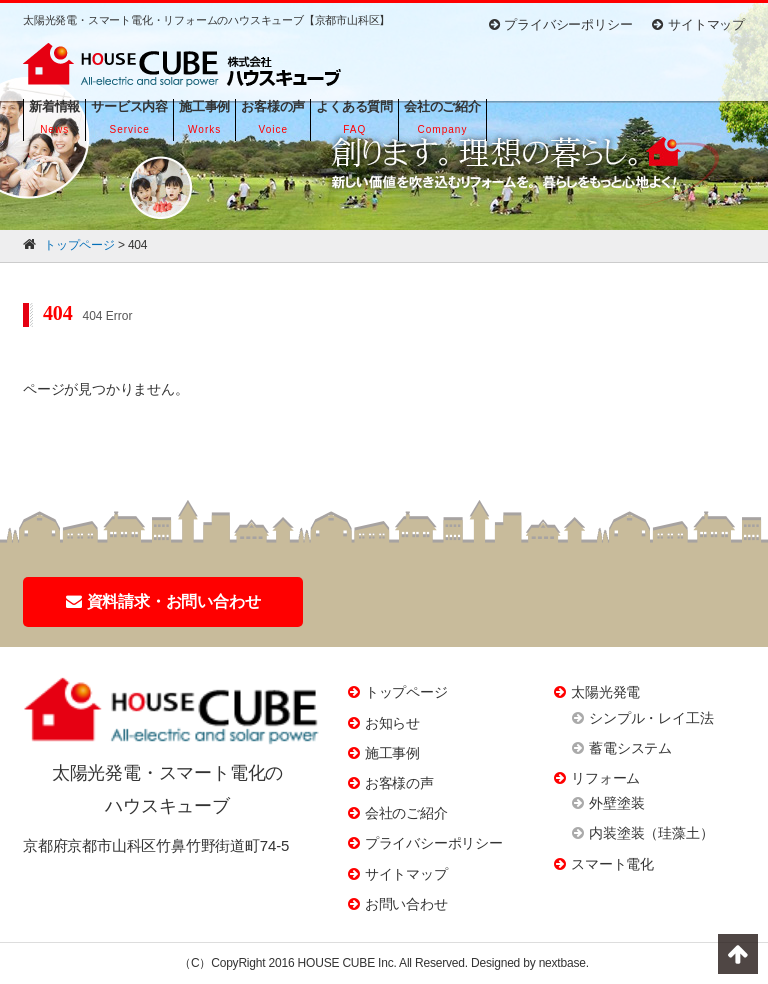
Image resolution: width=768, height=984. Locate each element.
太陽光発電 (605, 692)
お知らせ (392, 723)
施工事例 (392, 753)
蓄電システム (630, 748)
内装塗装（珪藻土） (651, 833)
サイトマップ (698, 24)
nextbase (562, 963)
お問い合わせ (406, 904)
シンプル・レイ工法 (651, 718)
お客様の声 (399, 783)
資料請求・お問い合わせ (163, 601)
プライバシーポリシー (561, 24)
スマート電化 (612, 864)
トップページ (406, 692)
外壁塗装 (616, 803)
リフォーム (605, 778)
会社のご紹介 (406, 813)
